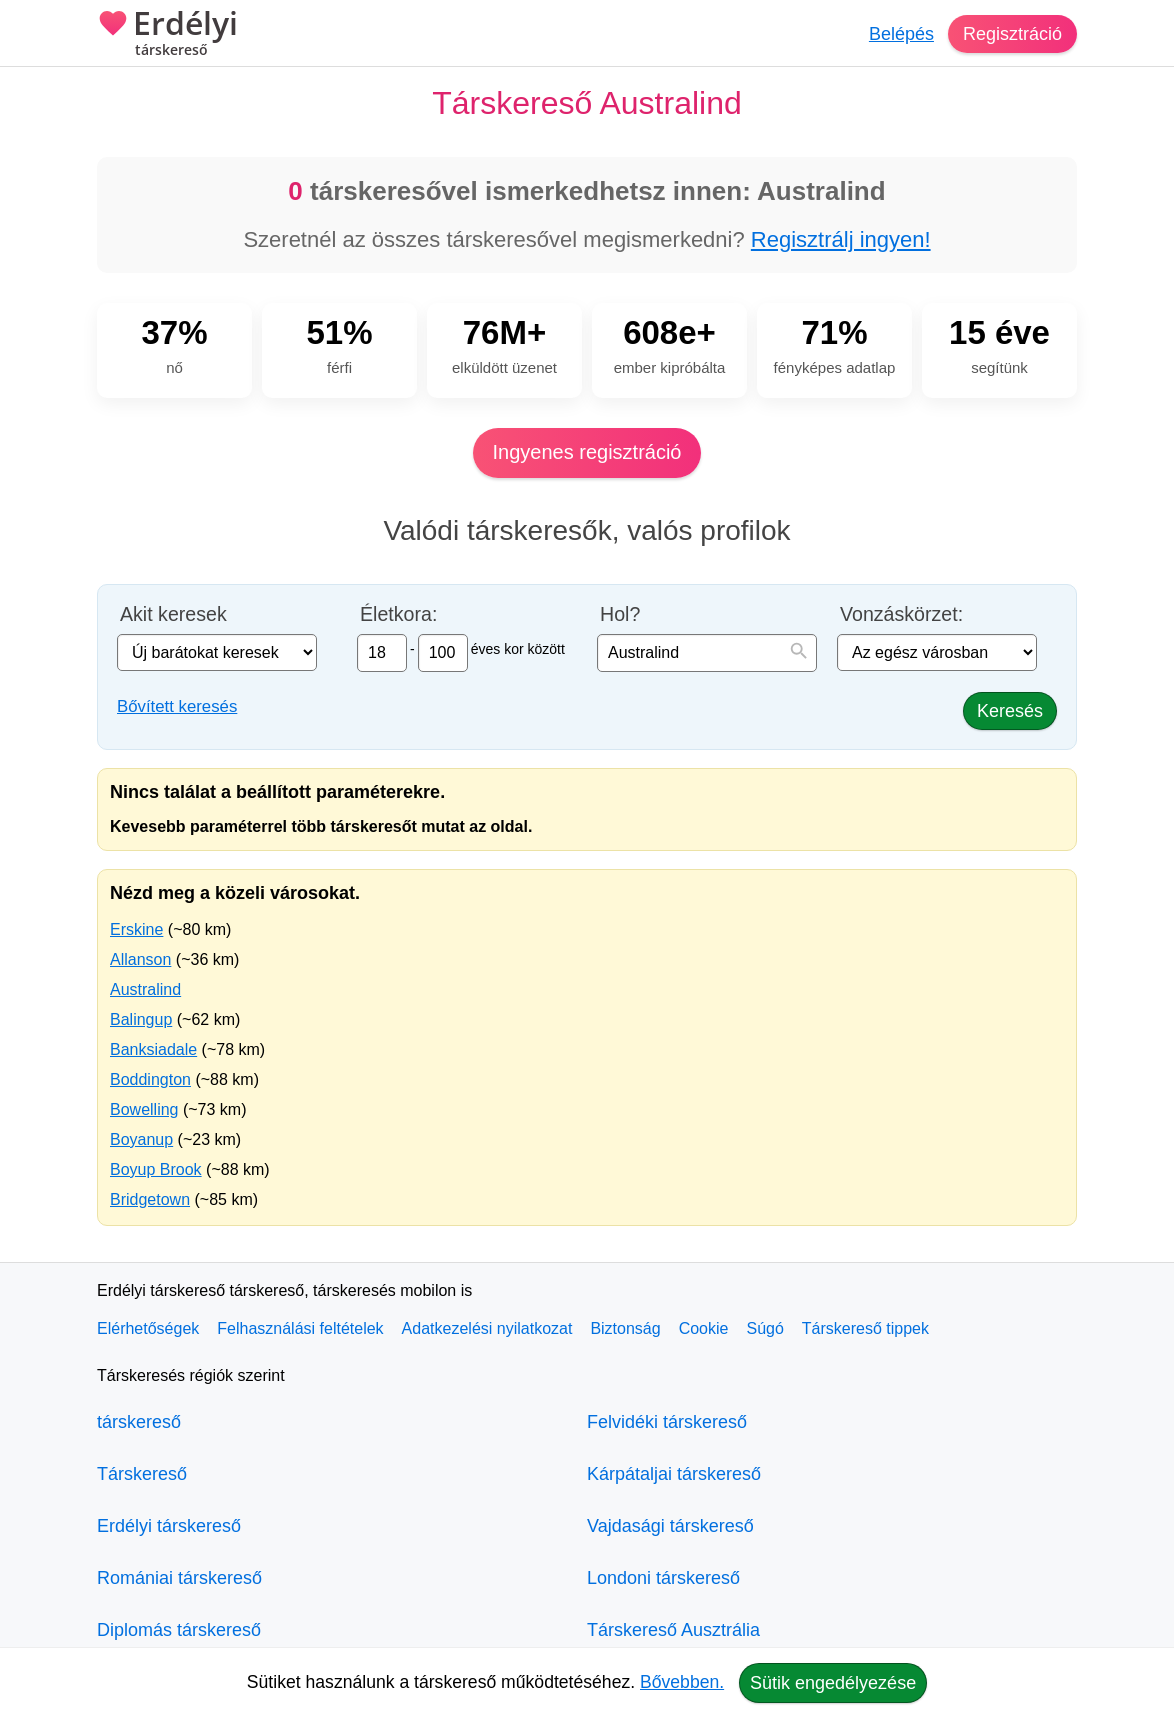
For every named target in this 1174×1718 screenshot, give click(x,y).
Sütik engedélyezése (833, 1683)
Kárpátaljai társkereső (674, 1474)
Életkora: (398, 614)
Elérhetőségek (148, 1328)
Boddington (150, 1079)
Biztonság (625, 1328)
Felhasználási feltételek (300, 1328)
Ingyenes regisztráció (587, 452)
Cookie (704, 1328)
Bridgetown (150, 1199)
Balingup (141, 1019)
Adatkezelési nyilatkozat (487, 1328)
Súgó (764, 1328)
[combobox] (707, 653)
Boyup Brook (156, 1169)
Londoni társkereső (663, 1578)
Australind (145, 989)
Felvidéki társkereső (667, 1422)
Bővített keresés (177, 706)
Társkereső (142, 1474)
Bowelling (144, 1109)
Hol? (620, 614)
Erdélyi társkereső (169, 1526)
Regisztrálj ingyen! (841, 239)
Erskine (136, 929)
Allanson (140, 959)
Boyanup (141, 1139)
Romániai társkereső (179, 1578)
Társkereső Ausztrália (673, 1630)
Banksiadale (153, 1049)
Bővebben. (682, 1682)
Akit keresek (173, 614)
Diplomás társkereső (179, 1630)
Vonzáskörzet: (901, 614)
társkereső (139, 1422)
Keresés (1010, 711)
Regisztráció (1012, 34)
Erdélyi (167, 35)
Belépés (901, 34)
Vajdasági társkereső (670, 1526)
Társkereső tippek (865, 1328)
